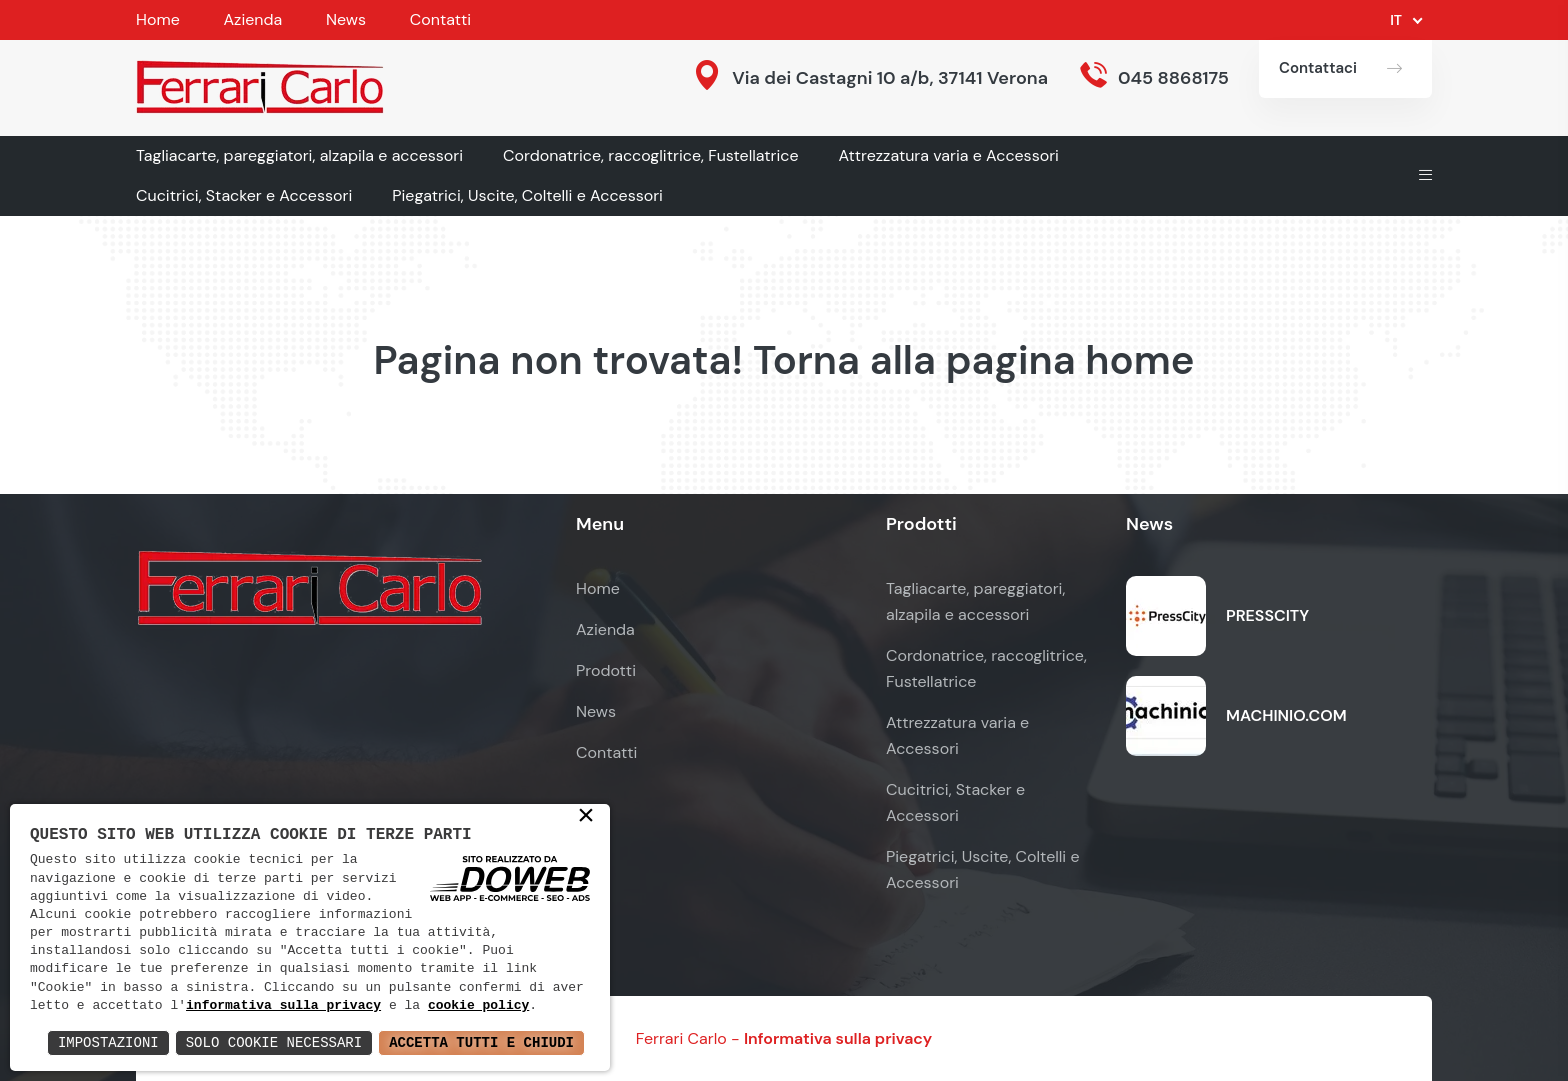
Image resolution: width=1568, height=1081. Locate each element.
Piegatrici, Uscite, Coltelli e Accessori (527, 195)
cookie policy (478, 1006)
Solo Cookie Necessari (274, 1042)
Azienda (252, 19)
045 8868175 (1173, 78)
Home (158, 19)
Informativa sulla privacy (838, 1038)
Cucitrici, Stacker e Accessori (244, 195)
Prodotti (606, 670)
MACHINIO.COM (1286, 715)
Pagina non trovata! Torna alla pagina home (783, 360)
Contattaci (1318, 68)
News (346, 19)
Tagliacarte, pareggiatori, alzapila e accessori (299, 155)
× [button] (586, 817)
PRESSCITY (1267, 615)
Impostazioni (108, 1042)
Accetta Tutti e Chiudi (481, 1042)
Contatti (440, 19)
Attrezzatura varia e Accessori (949, 155)
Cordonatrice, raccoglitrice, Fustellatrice (651, 155)
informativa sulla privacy (283, 1006)
